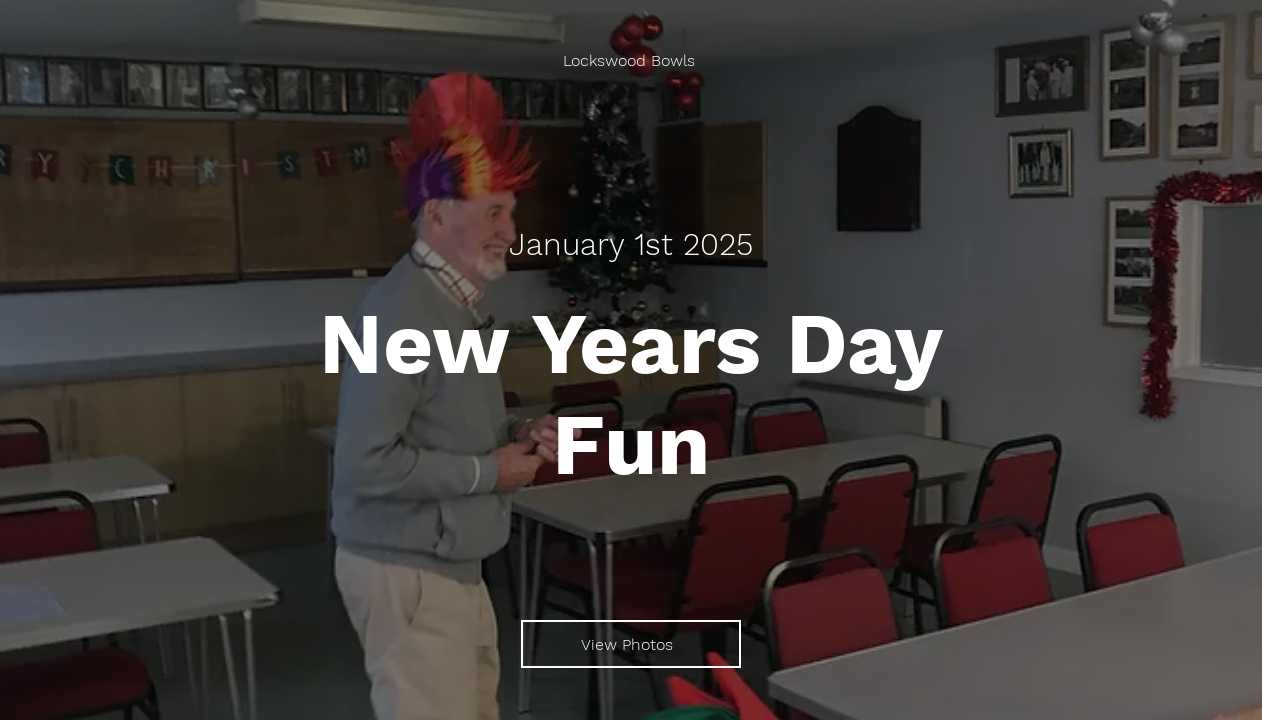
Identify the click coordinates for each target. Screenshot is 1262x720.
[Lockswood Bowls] (631, 60)
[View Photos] (631, 644)
